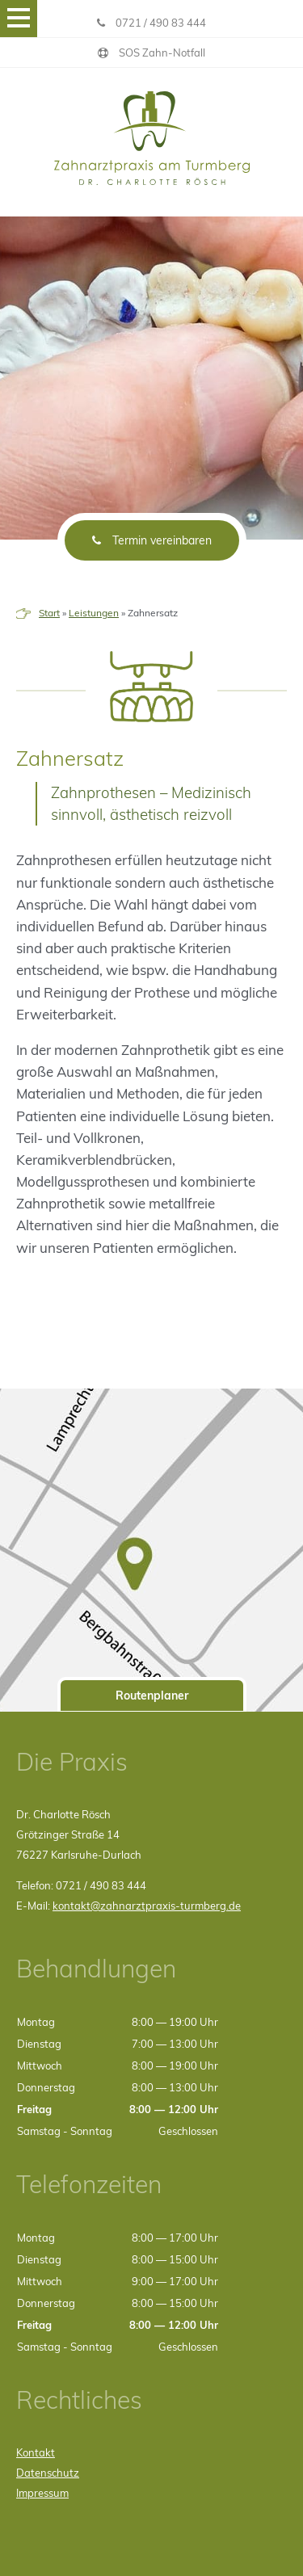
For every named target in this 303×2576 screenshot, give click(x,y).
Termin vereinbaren (152, 540)
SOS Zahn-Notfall (151, 52)
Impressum (42, 2492)
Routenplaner (152, 1695)
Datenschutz (47, 2472)
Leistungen (94, 613)
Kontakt (35, 2452)
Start (49, 613)
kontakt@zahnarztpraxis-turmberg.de (147, 1905)
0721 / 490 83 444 (151, 22)
